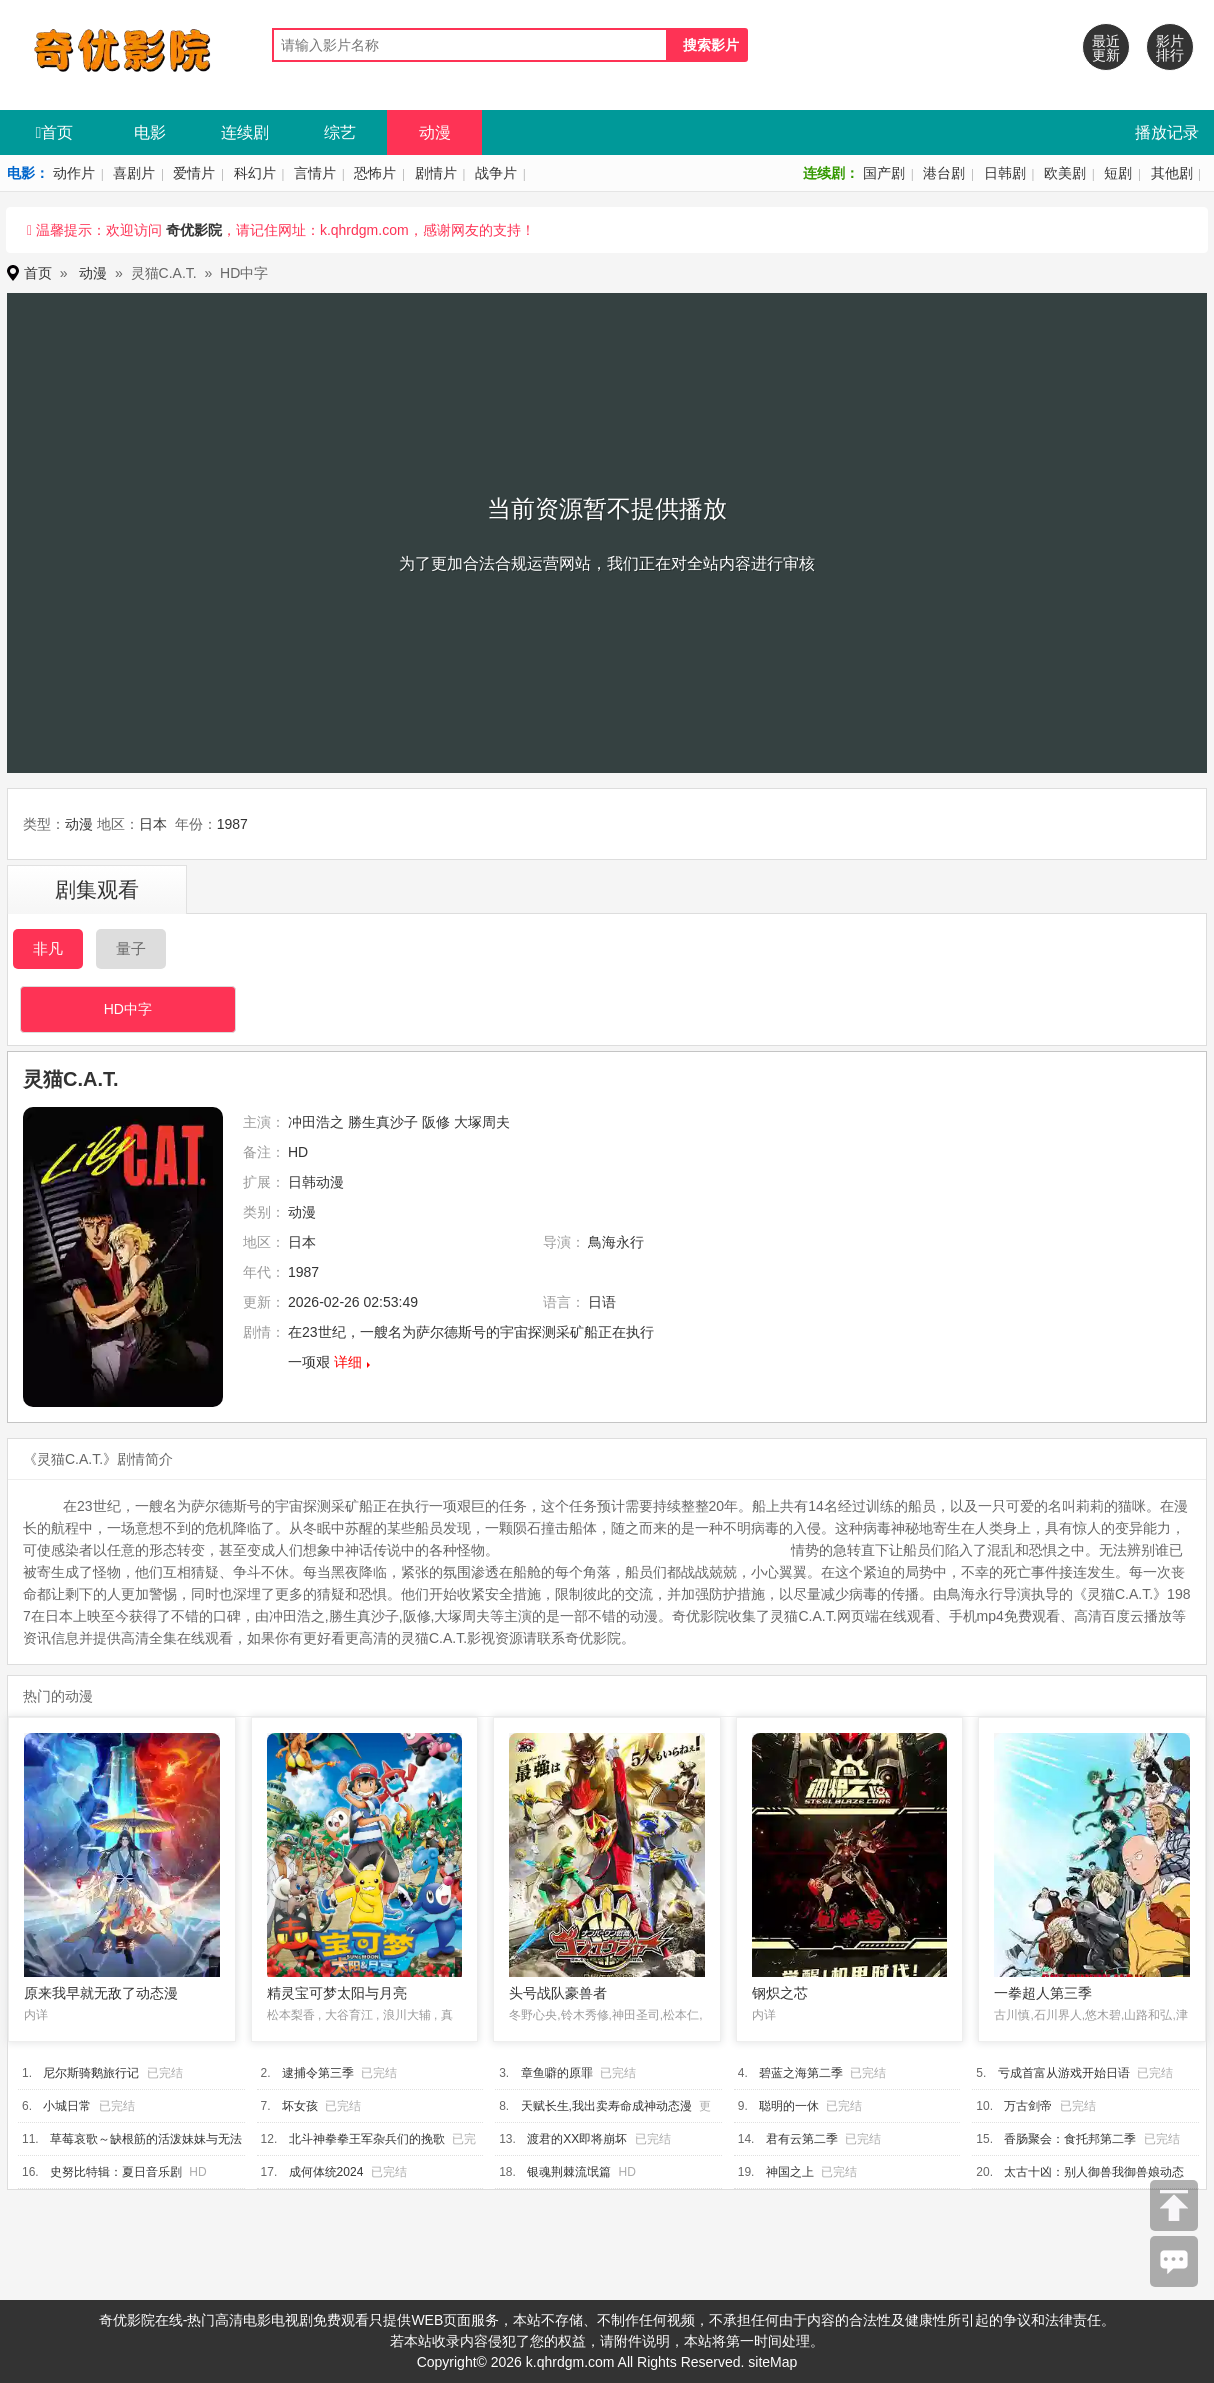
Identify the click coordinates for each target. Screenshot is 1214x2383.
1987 (232, 824)
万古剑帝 (1028, 2106)
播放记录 (1167, 132)
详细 (348, 1362)
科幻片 (255, 173)
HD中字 (128, 1009)
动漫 (435, 132)
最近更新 (1106, 48)
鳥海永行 (616, 1242)
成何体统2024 (326, 2172)
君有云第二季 (802, 2139)
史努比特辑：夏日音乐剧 (116, 2172)
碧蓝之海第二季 (801, 2073)
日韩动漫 (316, 1182)
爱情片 (194, 173)
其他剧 (1172, 173)
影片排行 (1170, 48)
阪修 (436, 1122)
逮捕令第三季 (318, 2073)
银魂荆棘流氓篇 (569, 2172)
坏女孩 (300, 2106)
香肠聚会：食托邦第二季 (1070, 2139)
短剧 (1118, 173)
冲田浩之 (316, 1122)
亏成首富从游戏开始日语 (1064, 2073)
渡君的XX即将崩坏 (577, 2139)
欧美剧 (1065, 173)
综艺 (340, 132)
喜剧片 (134, 173)
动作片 (74, 173)
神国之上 (790, 2172)
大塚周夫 (482, 1122)
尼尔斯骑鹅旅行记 (91, 2073)
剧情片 (436, 173)
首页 (55, 132)
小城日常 (67, 2106)
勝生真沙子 (383, 1122)
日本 (153, 824)
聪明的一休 (789, 2106)
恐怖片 (375, 173)
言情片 (315, 173)
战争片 (496, 173)
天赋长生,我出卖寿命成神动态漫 (606, 2106)
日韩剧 (1005, 173)
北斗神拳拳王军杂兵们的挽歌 (367, 2139)
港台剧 (944, 173)
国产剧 (884, 173)
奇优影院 (194, 230)
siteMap (772, 2362)
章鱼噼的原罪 (557, 2073)
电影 (150, 132)
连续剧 (245, 132)
